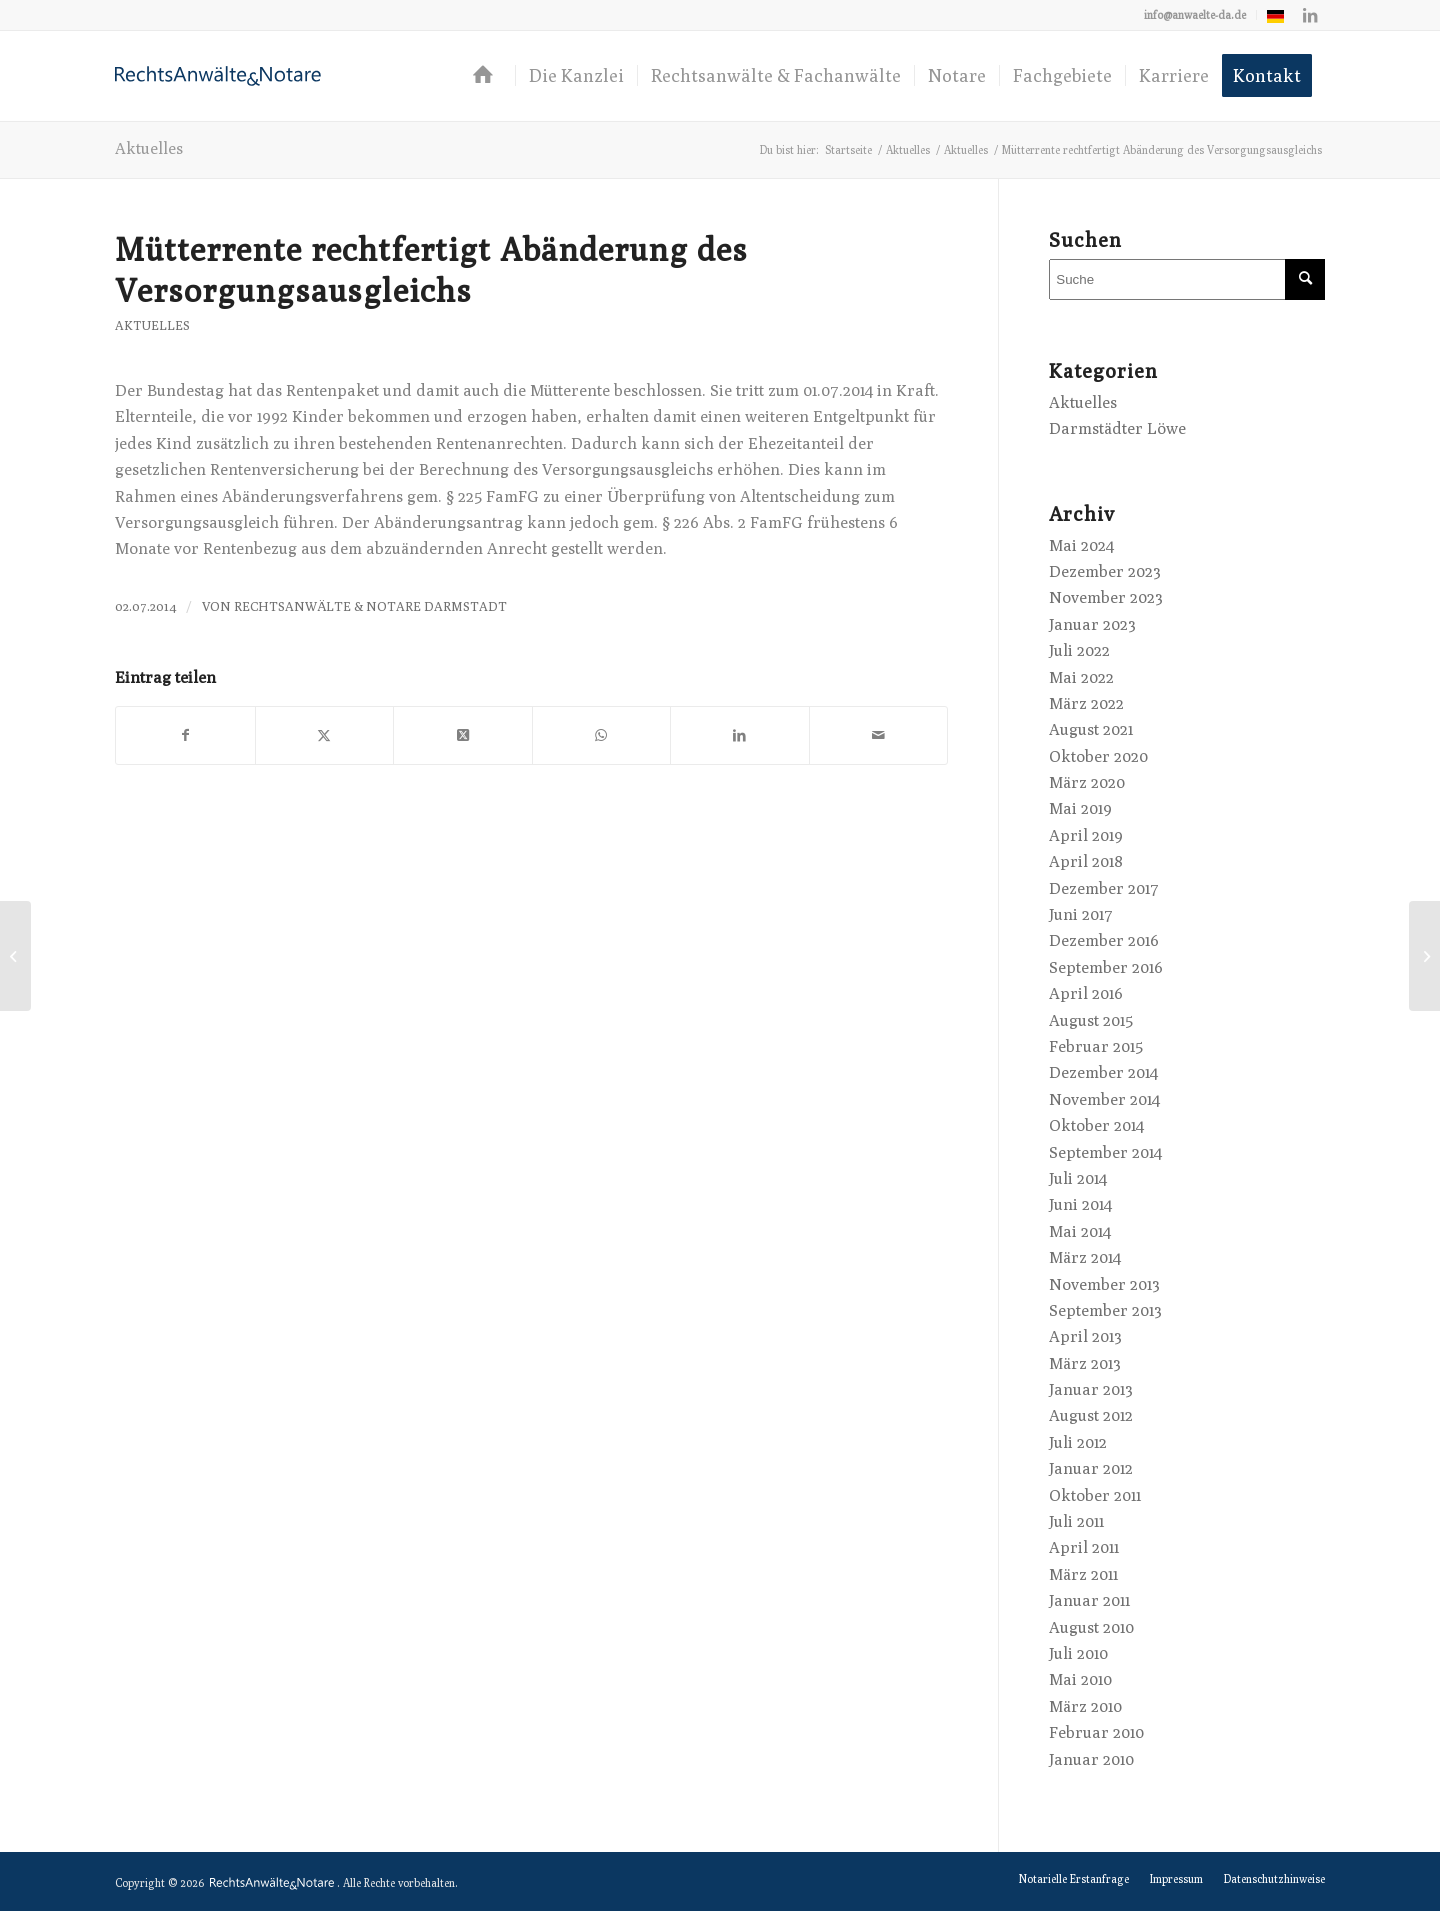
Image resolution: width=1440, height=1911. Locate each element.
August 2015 (1091, 1020)
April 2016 (1086, 993)
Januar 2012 (1091, 1468)
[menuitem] (1195, 15)
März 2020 (1087, 782)
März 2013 (1085, 1363)
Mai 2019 (1080, 808)
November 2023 (1106, 597)
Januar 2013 (1091, 1389)
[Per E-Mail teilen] (879, 735)
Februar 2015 (1096, 1046)
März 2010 (1085, 1706)
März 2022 (1086, 703)
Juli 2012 (1078, 1442)
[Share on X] (463, 735)
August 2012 (1091, 1415)
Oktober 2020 (1098, 756)
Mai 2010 (1080, 1679)
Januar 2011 (1089, 1600)
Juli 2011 (1076, 1521)
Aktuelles (149, 148)
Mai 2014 (1080, 1231)
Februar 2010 (1096, 1732)
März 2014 (1085, 1257)
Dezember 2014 (1103, 1072)
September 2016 (1106, 967)
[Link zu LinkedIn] (1310, 15)
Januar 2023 (1092, 624)
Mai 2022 (1081, 677)
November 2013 (1104, 1284)
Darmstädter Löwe (1117, 428)
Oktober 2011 (1095, 1495)
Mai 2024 (1081, 545)
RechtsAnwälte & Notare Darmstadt (370, 606)
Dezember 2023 (1105, 571)
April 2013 (1085, 1336)
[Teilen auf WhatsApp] (602, 735)
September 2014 (1105, 1152)
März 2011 (1083, 1574)
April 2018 (1086, 861)
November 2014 (1104, 1099)
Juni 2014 (1080, 1204)
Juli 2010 (1078, 1653)
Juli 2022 (1079, 650)
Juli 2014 (1078, 1178)
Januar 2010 (1091, 1759)
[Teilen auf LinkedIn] (740, 735)
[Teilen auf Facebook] (185, 735)
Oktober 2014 (1096, 1125)
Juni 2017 (1081, 914)
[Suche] (1187, 279)
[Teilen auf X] (325, 735)
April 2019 (1086, 835)
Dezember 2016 (1104, 940)
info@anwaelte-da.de (1195, 14)
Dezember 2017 (1104, 888)
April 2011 (1084, 1547)
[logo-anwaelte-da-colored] (218, 76)
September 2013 (1105, 1310)
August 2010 (1091, 1627)
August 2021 (1091, 729)
